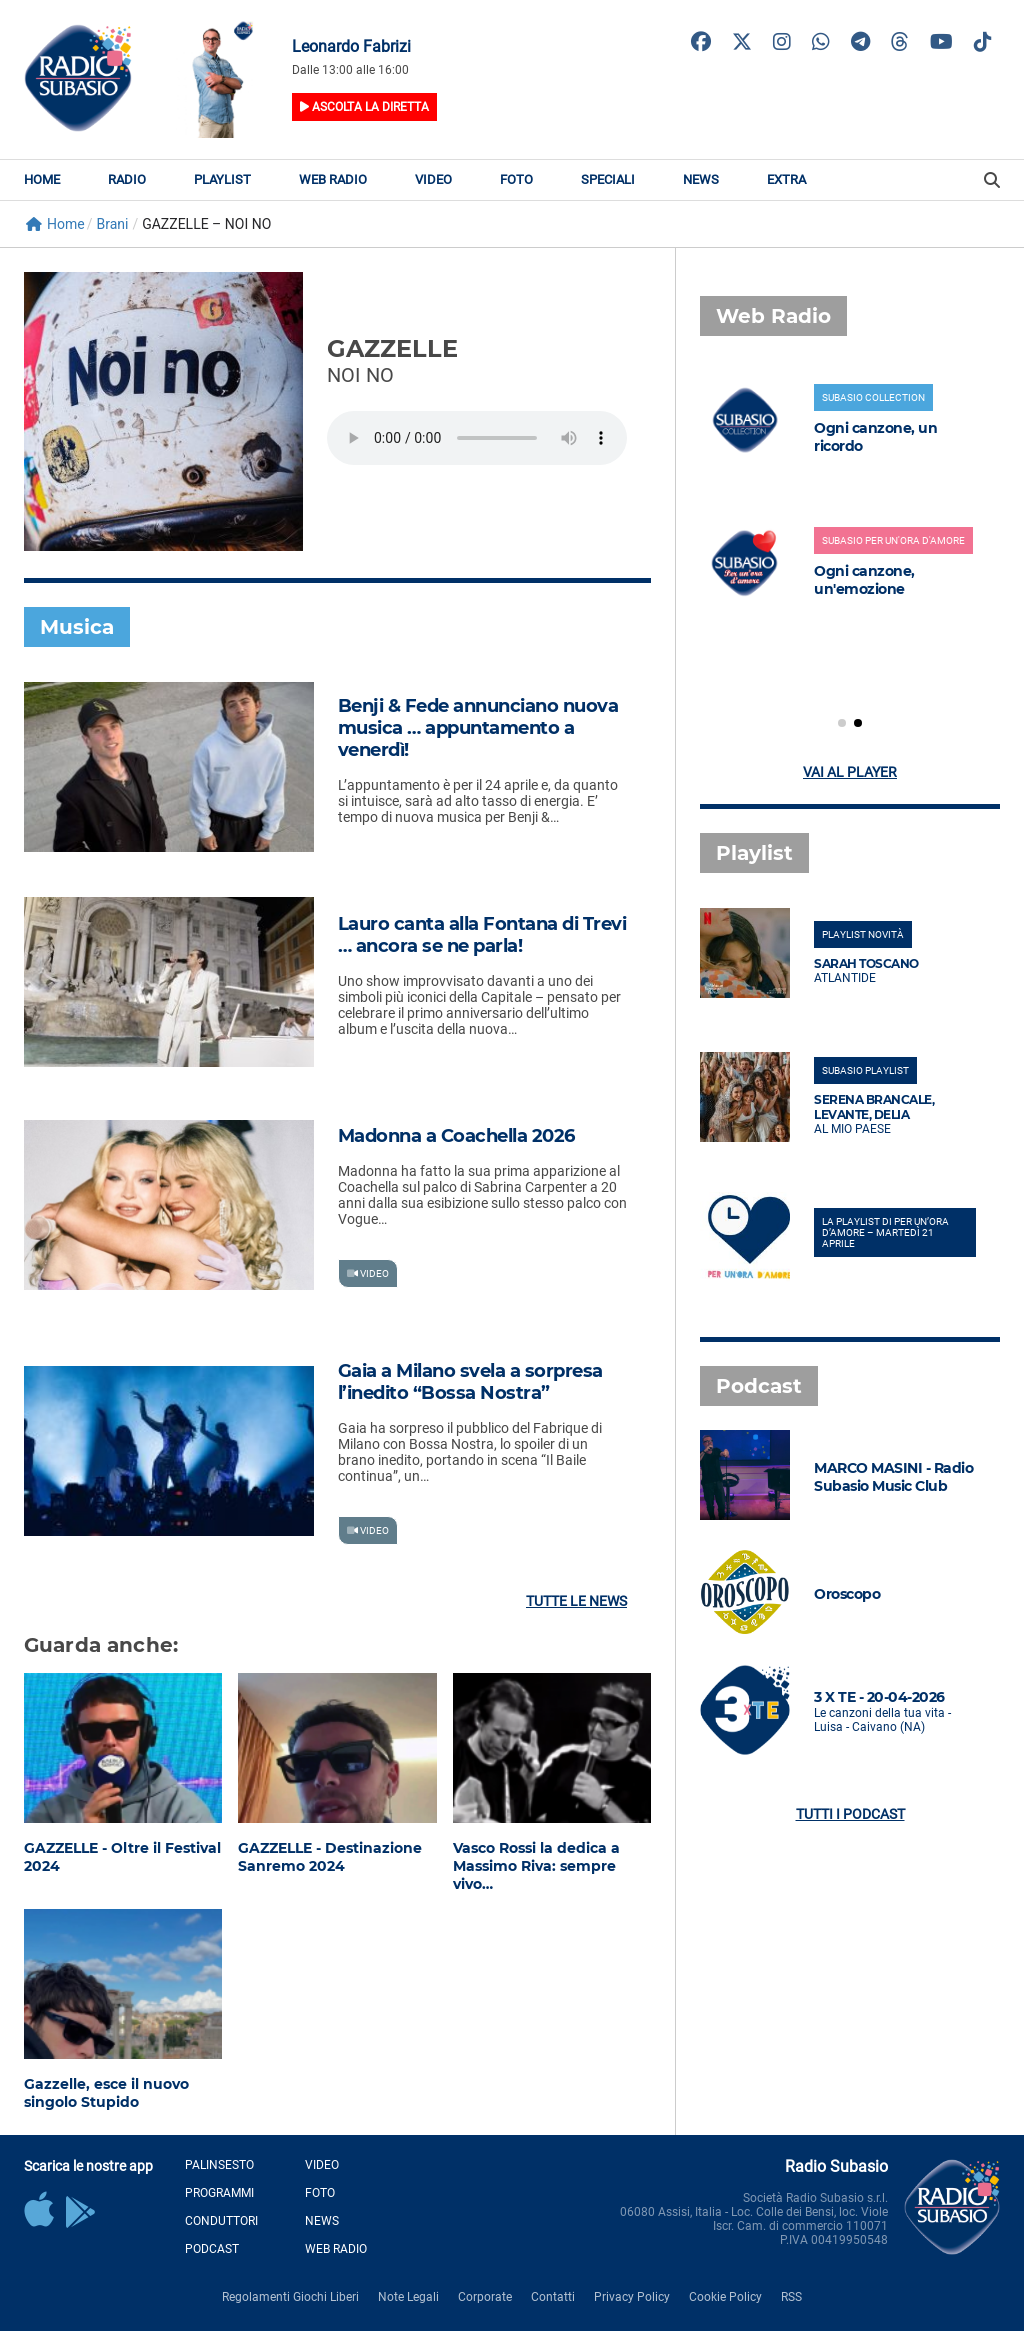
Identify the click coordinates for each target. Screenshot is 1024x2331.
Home (42, 179)
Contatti (553, 2297)
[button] (842, 723)
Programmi (219, 2193)
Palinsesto (219, 2165)
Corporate (485, 2297)
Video (433, 179)
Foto (516, 179)
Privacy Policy (632, 2297)
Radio (127, 179)
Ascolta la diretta (364, 107)
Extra (786, 179)
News (701, 179)
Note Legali (408, 2297)
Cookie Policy (725, 2297)
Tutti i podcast (850, 1814)
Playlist (222, 179)
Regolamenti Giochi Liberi (290, 2297)
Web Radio (333, 179)
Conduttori (221, 2221)
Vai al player (850, 772)
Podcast (212, 2249)
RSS (791, 2297)
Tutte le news (576, 1601)
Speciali (608, 179)
